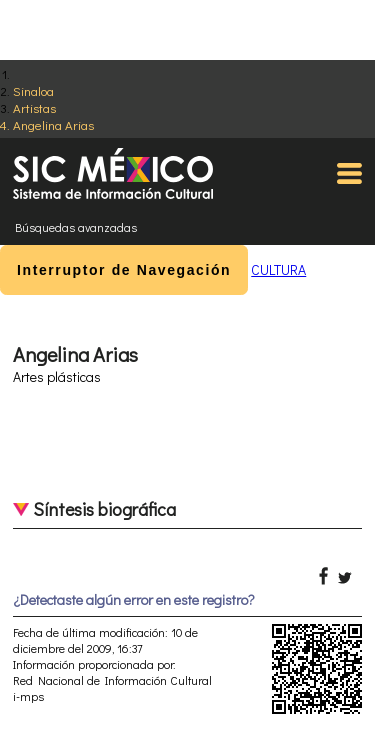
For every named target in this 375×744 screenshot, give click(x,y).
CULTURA (278, 269)
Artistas (34, 107)
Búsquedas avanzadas (76, 227)
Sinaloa (33, 90)
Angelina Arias (53, 124)
